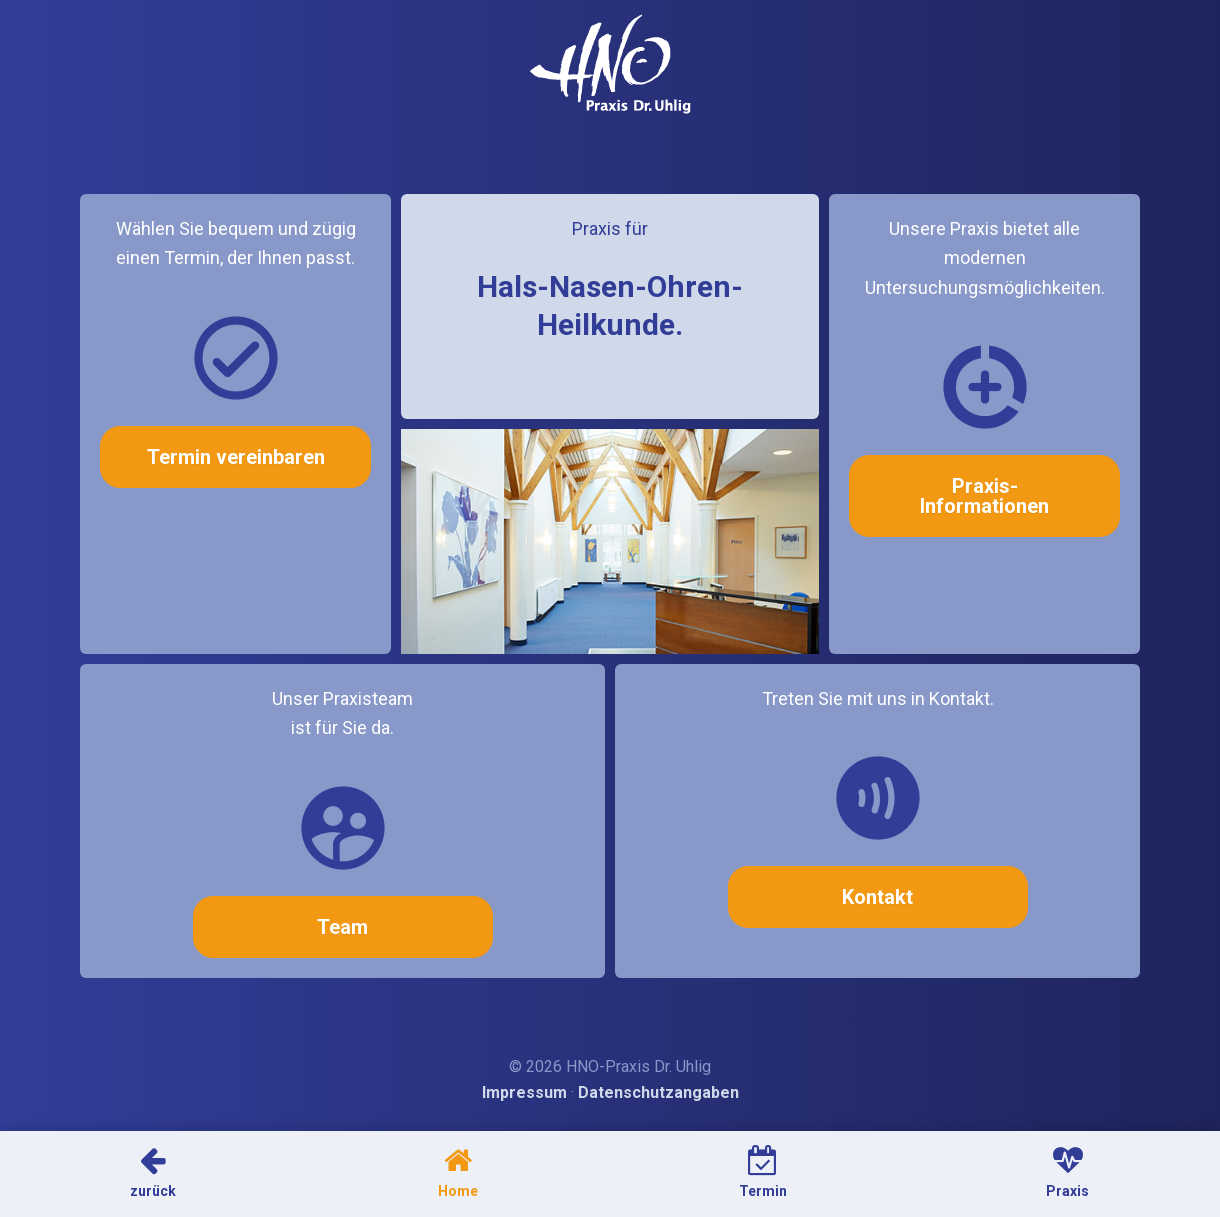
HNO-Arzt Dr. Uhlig (610, 64)
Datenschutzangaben (658, 1092)
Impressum (524, 1092)
